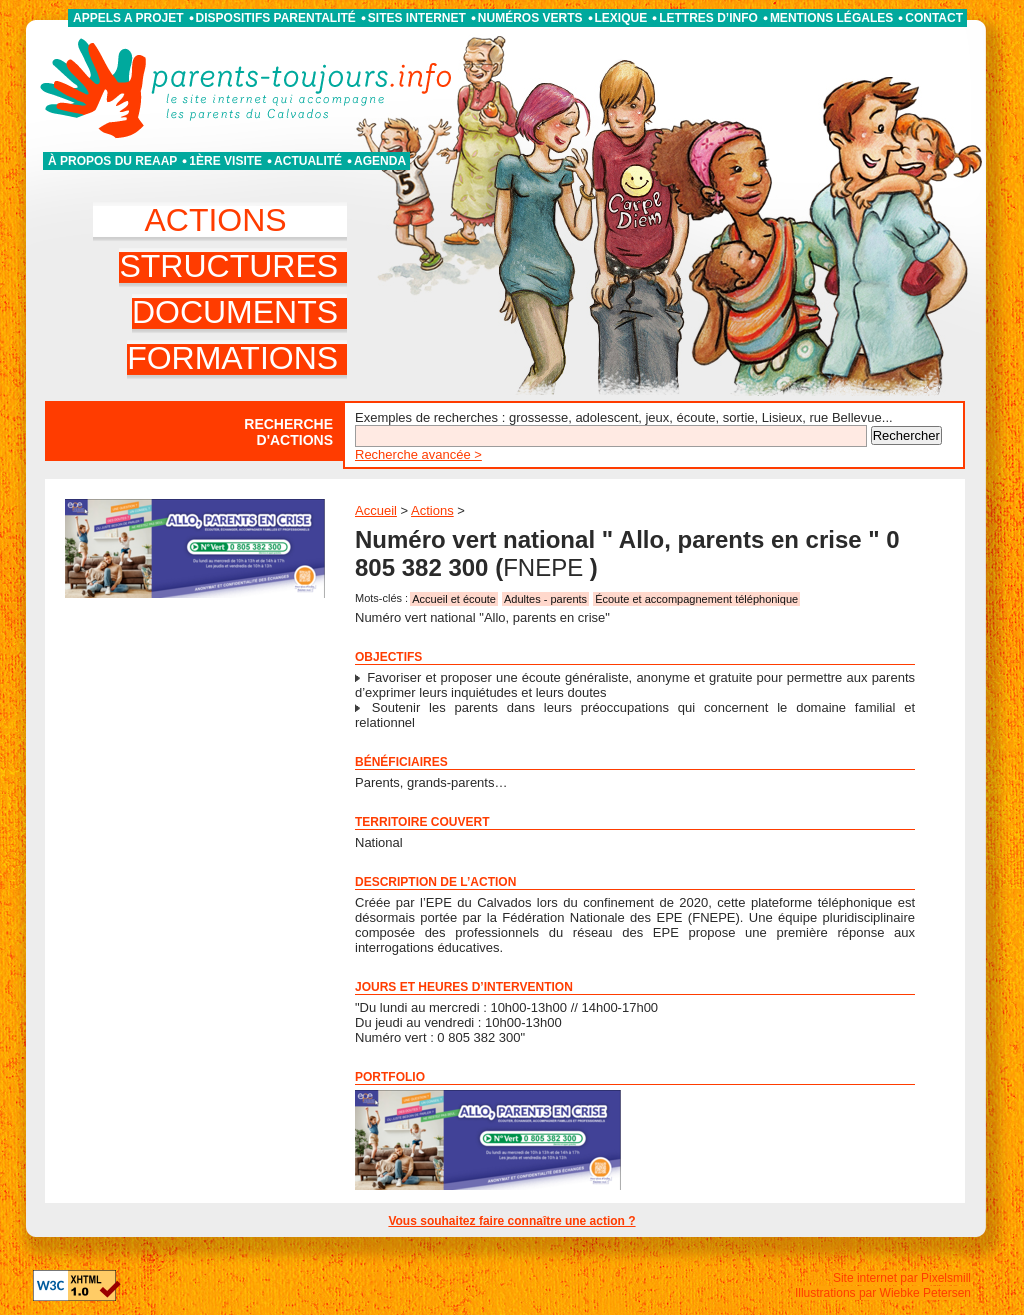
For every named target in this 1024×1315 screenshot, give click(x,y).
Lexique (621, 18)
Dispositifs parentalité (276, 18)
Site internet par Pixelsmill (902, 1278)
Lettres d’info (708, 18)
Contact (934, 18)
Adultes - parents (545, 599)
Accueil (376, 510)
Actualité (308, 161)
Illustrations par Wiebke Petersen (883, 1293)
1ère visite (225, 161)
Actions (432, 510)
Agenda (380, 161)
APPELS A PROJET (128, 18)
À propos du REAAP (112, 161)
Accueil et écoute (454, 599)
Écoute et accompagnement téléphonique (696, 599)
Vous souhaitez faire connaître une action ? (511, 1221)
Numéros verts (530, 18)
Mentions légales (831, 18)
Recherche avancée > (418, 454)
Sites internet (417, 18)
